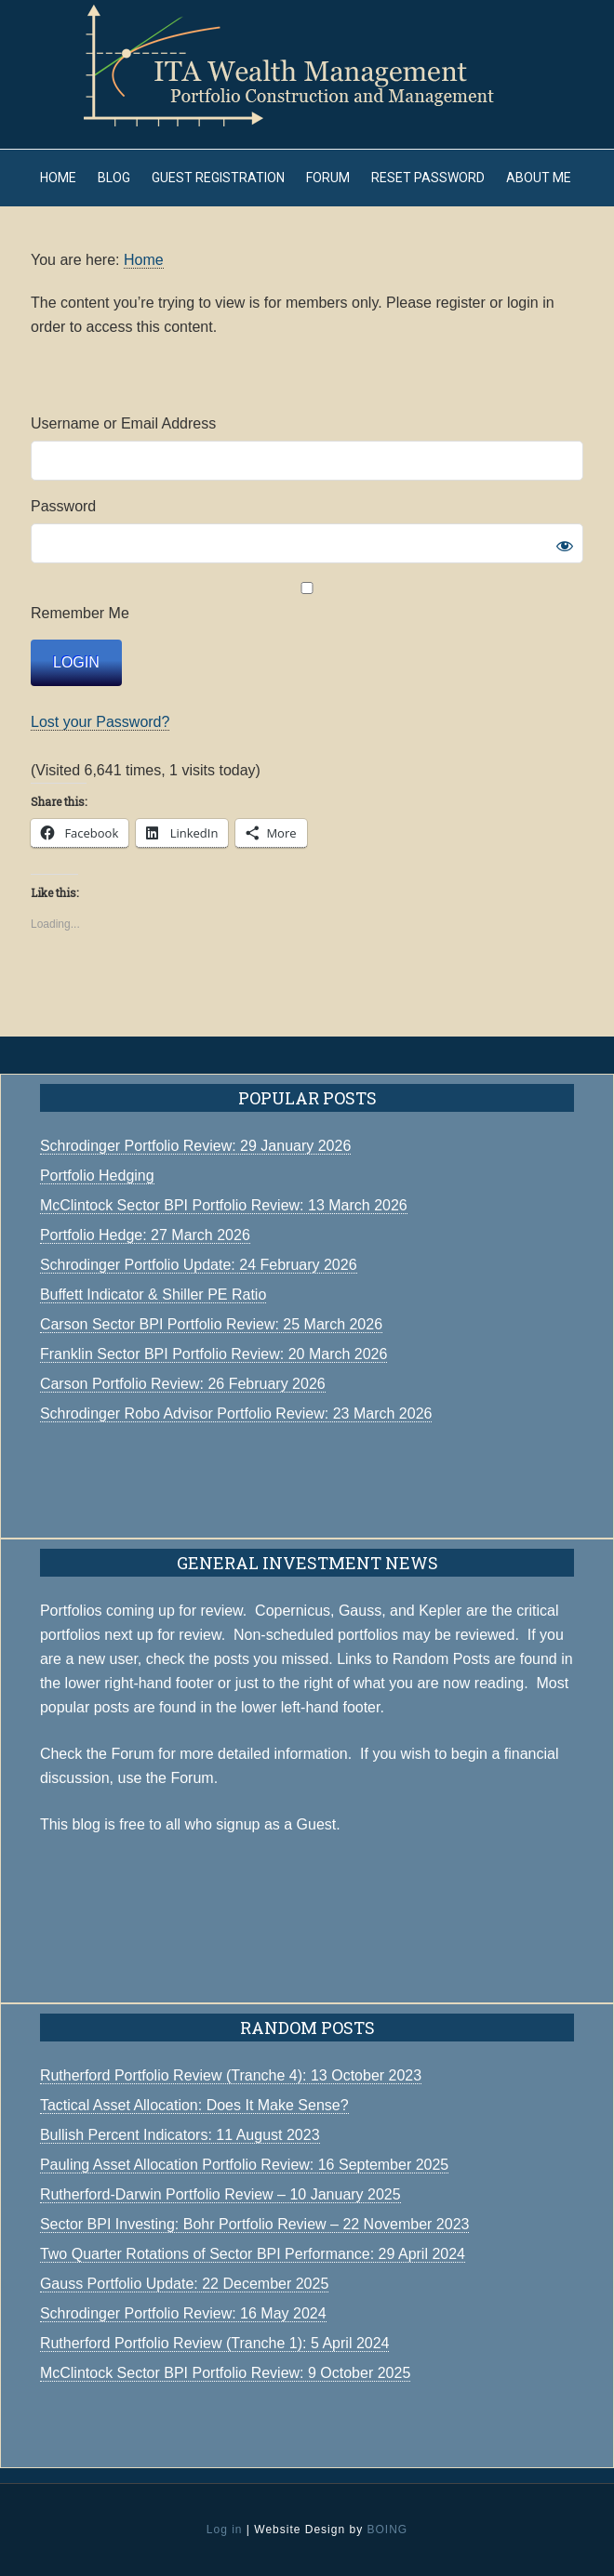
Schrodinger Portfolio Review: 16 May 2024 (183, 2313)
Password (63, 506)
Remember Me (307, 601)
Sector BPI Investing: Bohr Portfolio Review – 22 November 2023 (255, 2224)
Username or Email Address (123, 423)
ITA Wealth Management (307, 65)
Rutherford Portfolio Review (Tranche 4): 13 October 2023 (230, 2075)
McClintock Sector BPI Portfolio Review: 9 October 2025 (225, 2373)
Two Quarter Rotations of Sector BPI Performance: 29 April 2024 (252, 2254)
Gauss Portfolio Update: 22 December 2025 (184, 2284)
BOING (387, 2529)
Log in (225, 2529)
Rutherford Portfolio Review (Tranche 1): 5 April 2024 (215, 2343)
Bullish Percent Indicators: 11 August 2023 (180, 2135)
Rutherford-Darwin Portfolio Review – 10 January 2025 (220, 2194)
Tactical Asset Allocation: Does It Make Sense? (194, 2105)
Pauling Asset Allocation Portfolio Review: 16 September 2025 (244, 2165)
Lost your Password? (100, 722)
